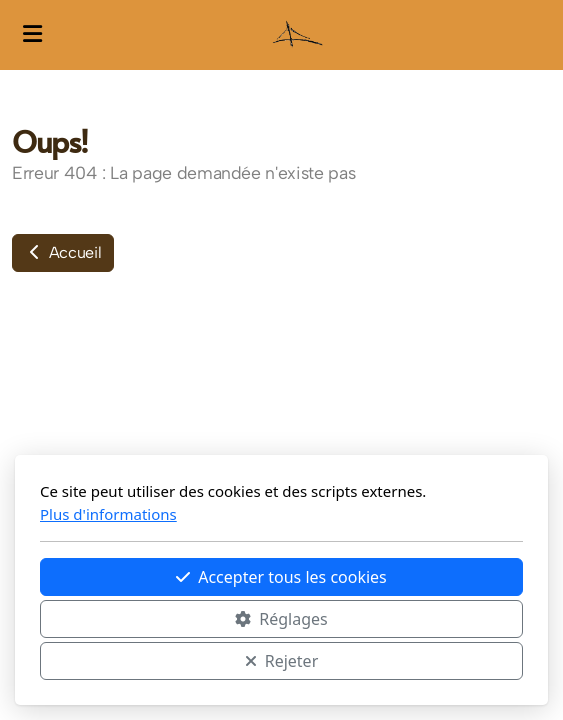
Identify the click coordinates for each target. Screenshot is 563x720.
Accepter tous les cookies (281, 577)
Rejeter (282, 661)
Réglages (281, 619)
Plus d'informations (108, 514)
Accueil (63, 252)
